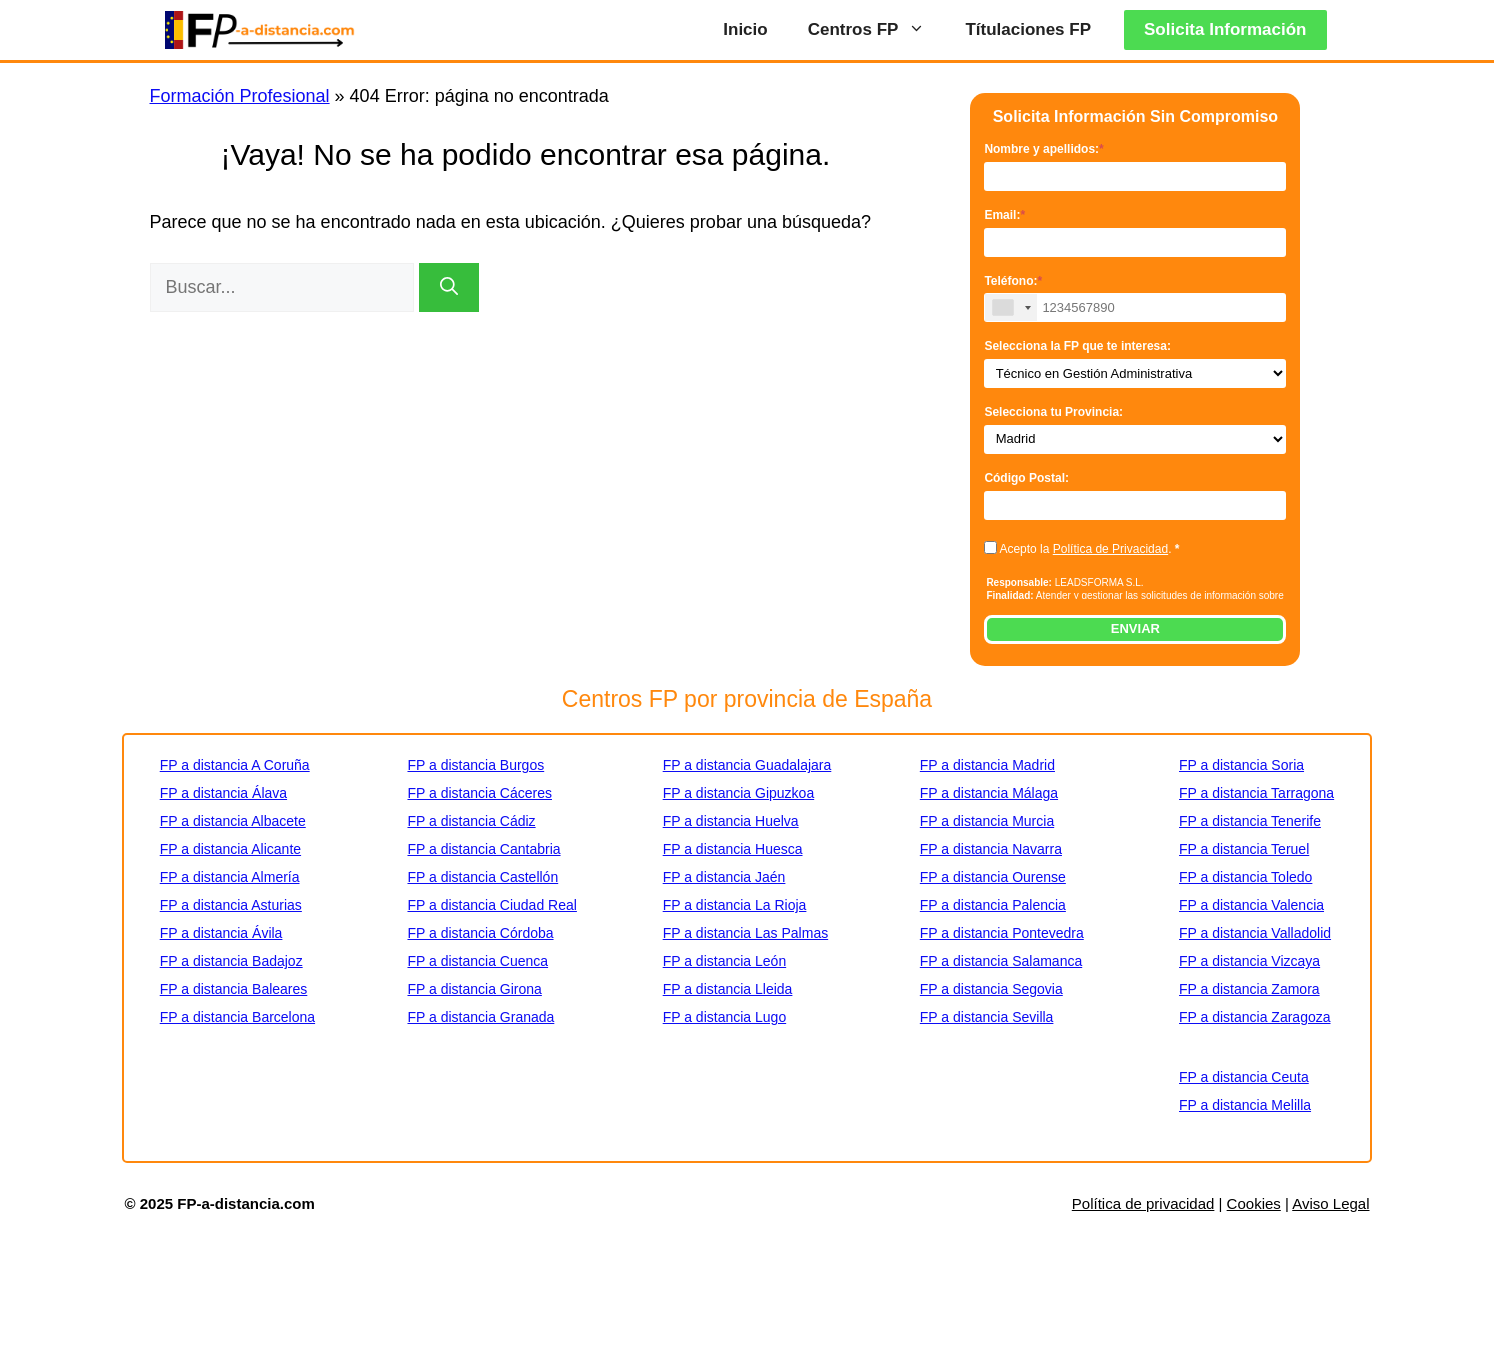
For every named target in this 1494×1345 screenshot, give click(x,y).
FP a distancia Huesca (733, 849)
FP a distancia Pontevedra (1002, 933)
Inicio (745, 29)
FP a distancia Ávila (221, 933)
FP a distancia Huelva (731, 821)
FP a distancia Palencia (993, 905)
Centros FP (877, 30)
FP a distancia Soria (1241, 765)
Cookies (1254, 1203)
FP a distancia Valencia (1251, 905)
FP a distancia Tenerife (1250, 821)
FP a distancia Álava (223, 793)
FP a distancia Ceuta (1244, 1077)
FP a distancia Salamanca (1001, 961)
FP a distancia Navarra (991, 849)
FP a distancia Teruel (1244, 849)
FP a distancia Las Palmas (746, 933)
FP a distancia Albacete (233, 821)
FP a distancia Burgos (475, 765)
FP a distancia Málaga (989, 793)
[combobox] (1011, 307)
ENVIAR (1135, 628)
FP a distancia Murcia (987, 821)
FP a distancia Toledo (1245, 877)
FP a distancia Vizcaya (1249, 961)
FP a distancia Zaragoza (1255, 1017)
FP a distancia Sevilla (987, 1017)
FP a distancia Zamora (1249, 989)
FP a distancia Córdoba (480, 933)
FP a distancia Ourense (993, 877)
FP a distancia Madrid (987, 765)
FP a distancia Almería (230, 877)
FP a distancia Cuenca (477, 961)
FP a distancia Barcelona (237, 1017)
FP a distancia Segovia (991, 989)
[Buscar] (449, 287)
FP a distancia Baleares (234, 989)
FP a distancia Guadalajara (747, 765)
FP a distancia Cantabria (483, 849)
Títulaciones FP (1028, 29)
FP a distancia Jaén (724, 877)
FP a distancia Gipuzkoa (739, 793)
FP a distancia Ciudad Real (491, 905)
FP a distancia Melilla (1245, 1105)
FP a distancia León (725, 961)
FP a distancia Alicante (230, 849)
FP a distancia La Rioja (735, 905)
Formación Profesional (240, 96)
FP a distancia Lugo (725, 1017)
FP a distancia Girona (474, 989)
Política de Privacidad (1110, 549)
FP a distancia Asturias (231, 905)
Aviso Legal (1330, 1203)
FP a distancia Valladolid (1255, 933)
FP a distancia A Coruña (235, 765)
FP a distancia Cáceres (479, 793)
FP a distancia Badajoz (231, 961)
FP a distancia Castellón (482, 877)
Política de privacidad (1143, 1203)
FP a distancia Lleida (728, 989)
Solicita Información (1225, 29)
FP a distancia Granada (480, 1017)
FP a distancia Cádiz (471, 821)
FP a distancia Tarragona (1256, 793)
